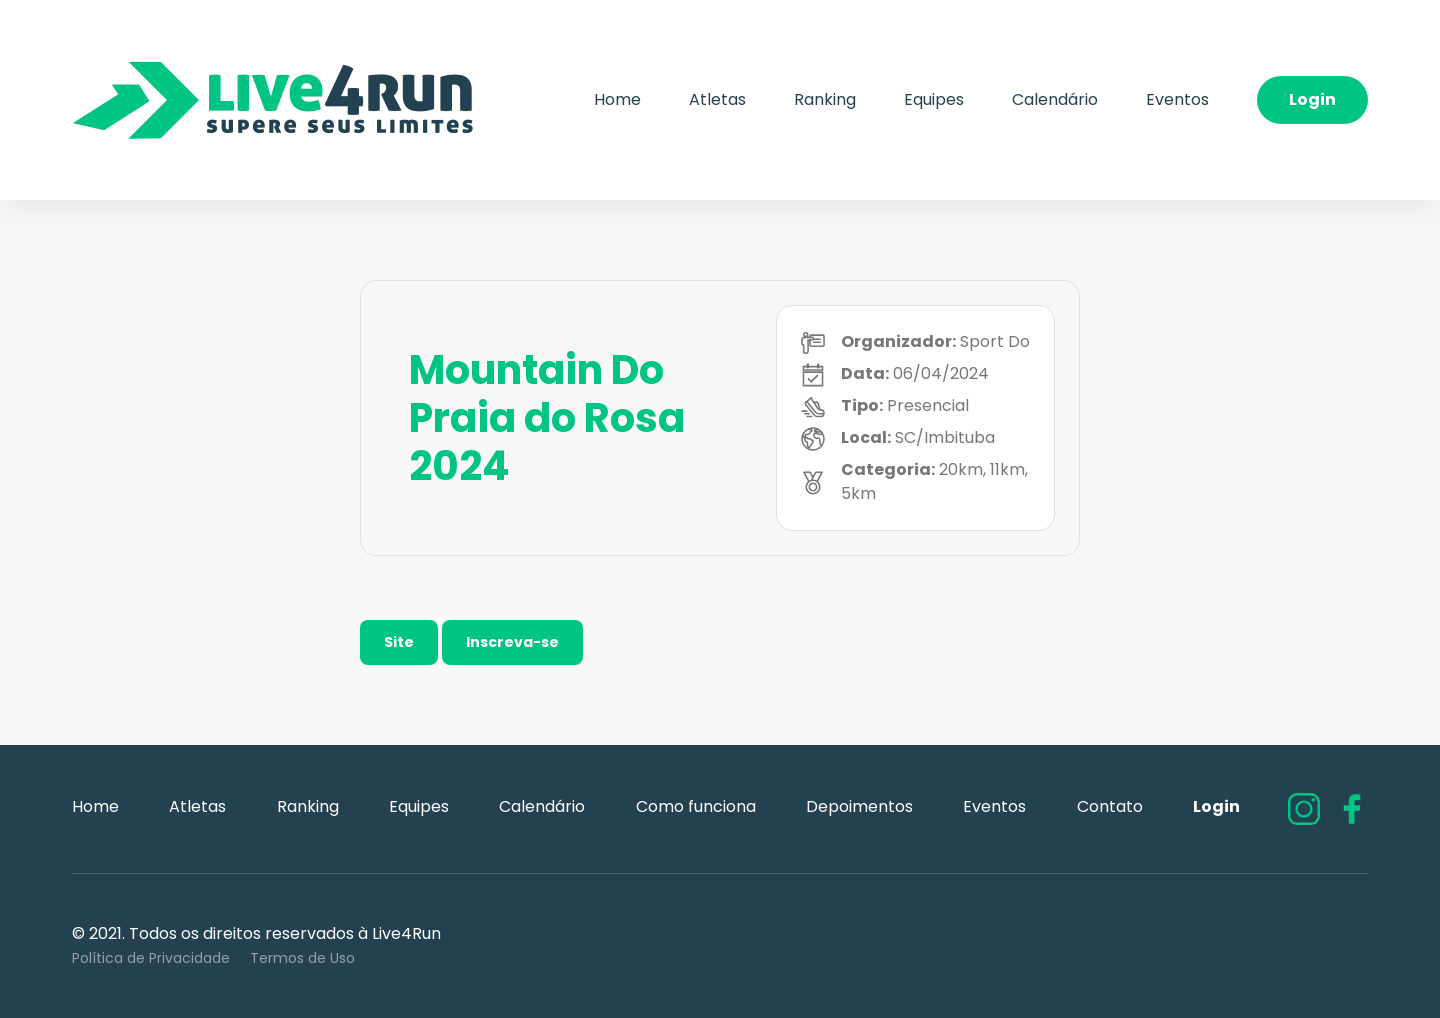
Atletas (717, 99)
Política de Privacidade (151, 958)
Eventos (1177, 99)
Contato (1110, 806)
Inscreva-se (512, 642)
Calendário (1055, 99)
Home (617, 99)
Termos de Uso (302, 958)
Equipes (934, 99)
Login (1312, 99)
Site (399, 642)
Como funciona (696, 806)
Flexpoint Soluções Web (1355, 946)
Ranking (825, 99)
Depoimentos (859, 806)
